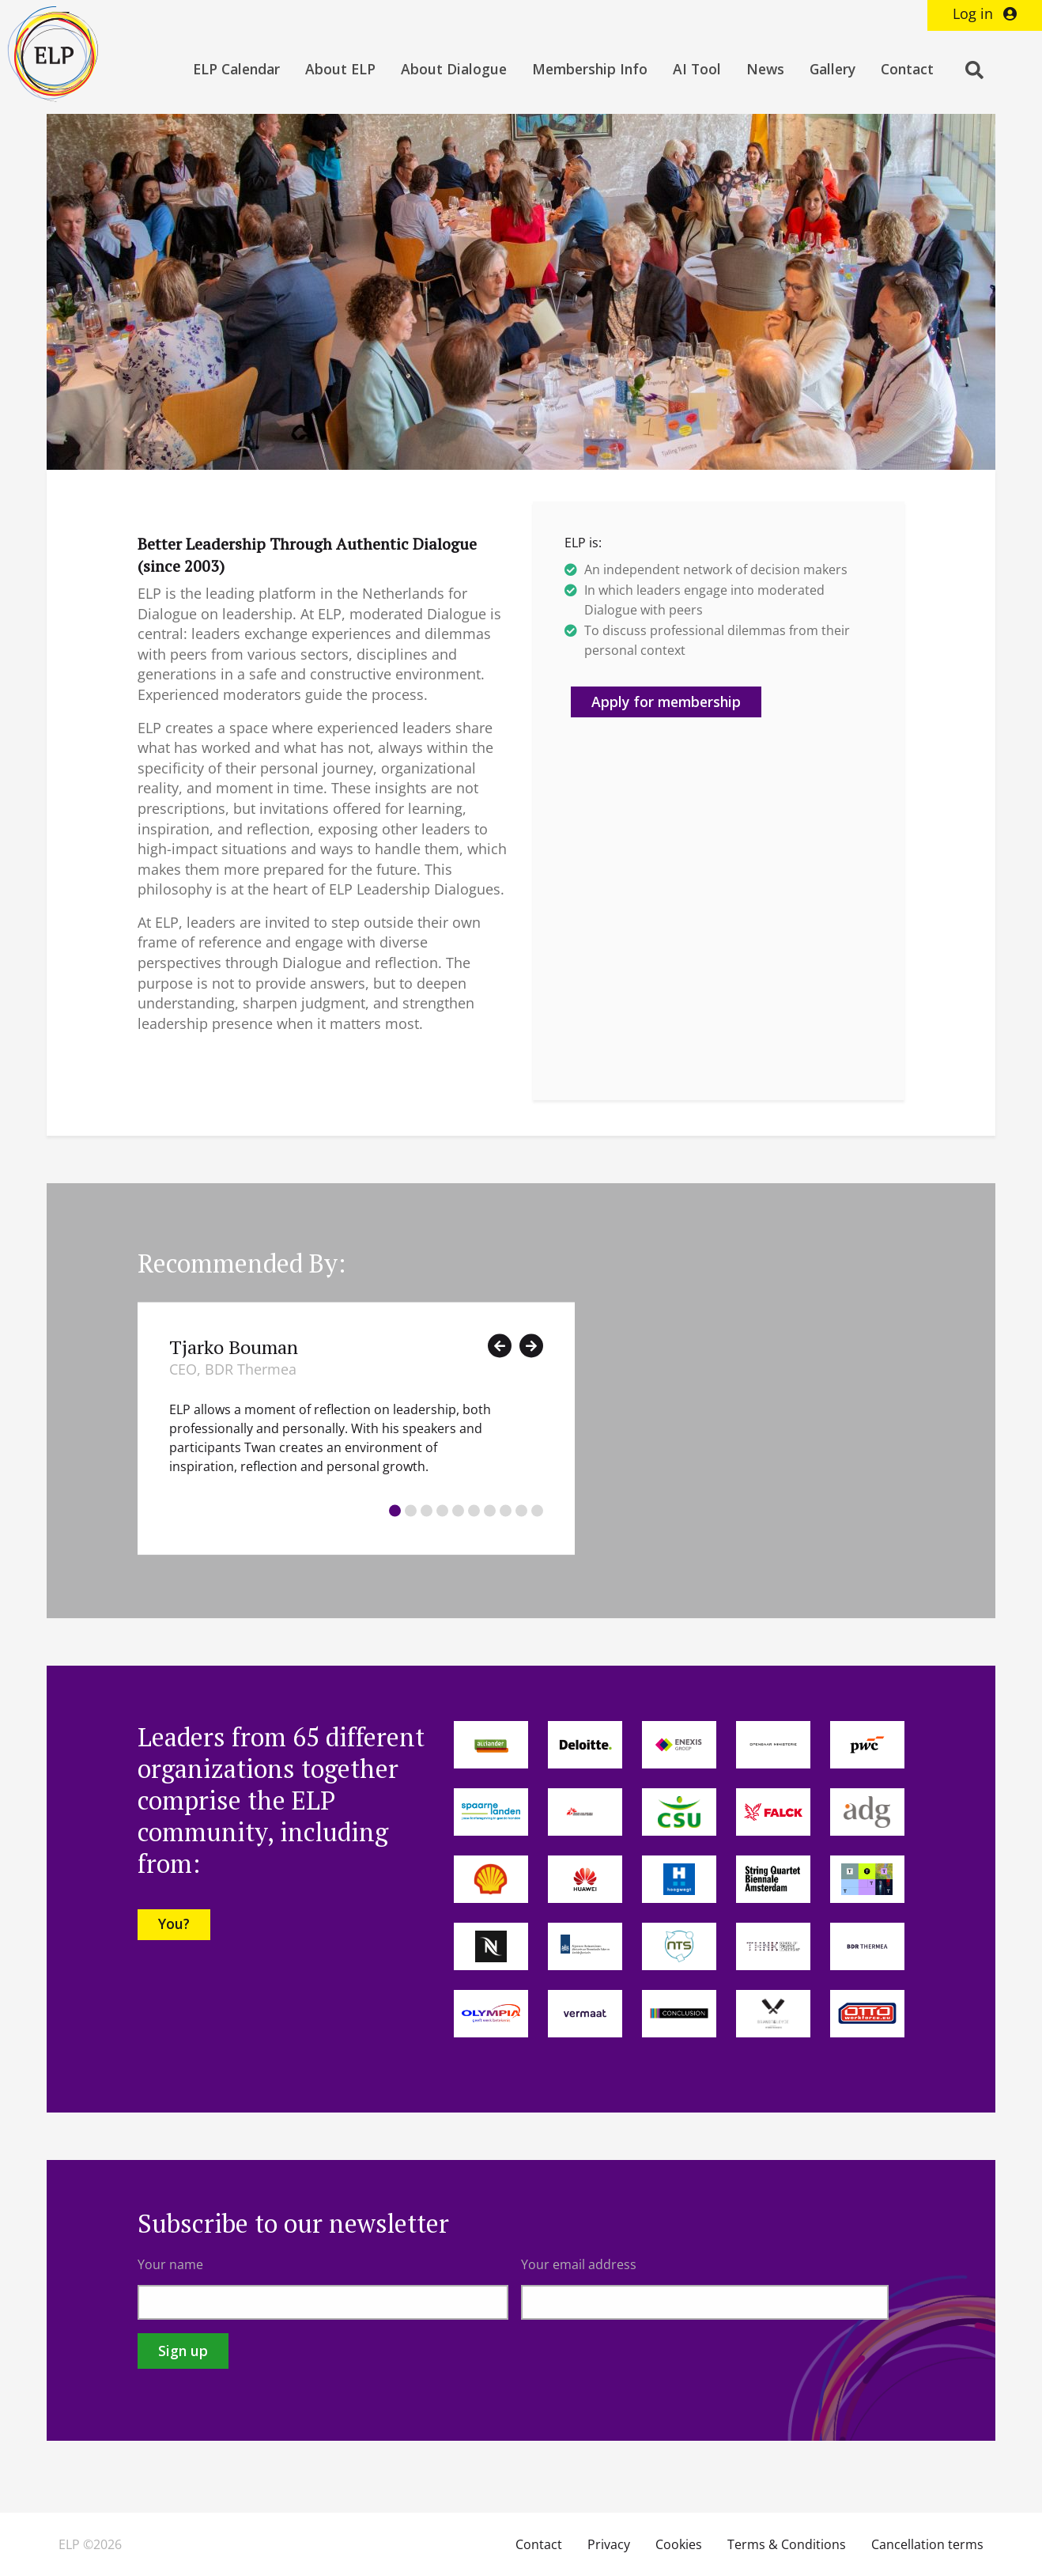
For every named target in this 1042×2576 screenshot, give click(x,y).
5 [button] (458, 1511)
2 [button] (411, 1511)
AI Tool (697, 68)
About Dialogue (454, 68)
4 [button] (442, 1511)
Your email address (578, 2264)
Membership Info (589, 68)
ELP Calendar (236, 68)
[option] (356, 1428)
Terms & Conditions (786, 2544)
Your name (170, 2264)
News (765, 68)
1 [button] (395, 1511)
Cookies (678, 2544)
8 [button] (506, 1511)
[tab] (395, 1513)
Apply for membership (666, 701)
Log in (985, 13)
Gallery (832, 68)
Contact (907, 68)
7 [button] (490, 1511)
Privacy (608, 2544)
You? (174, 1923)
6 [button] (474, 1511)
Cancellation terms (927, 2544)
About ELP (340, 68)
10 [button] (537, 1511)
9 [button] (521, 1511)
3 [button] (426, 1511)
